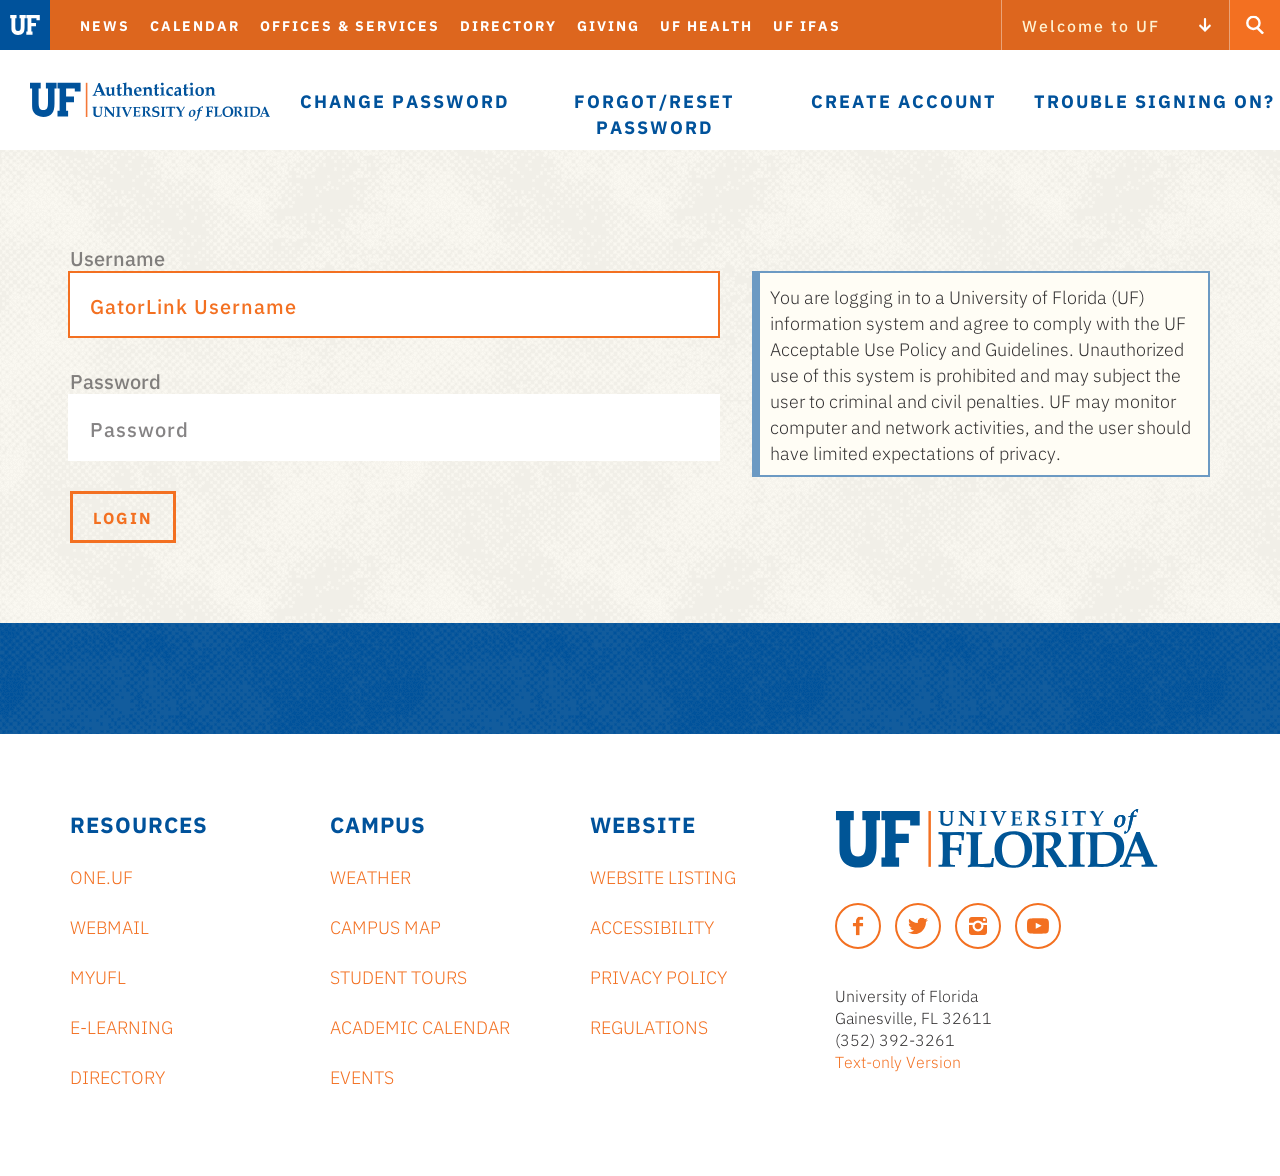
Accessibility (652, 926)
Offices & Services (350, 25)
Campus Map (385, 926)
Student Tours (398, 976)
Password (115, 380)
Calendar (195, 25)
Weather (370, 876)
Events (362, 1076)
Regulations (649, 1026)
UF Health (706, 25)
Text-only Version (898, 1061)
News (105, 25)
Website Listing (663, 876)
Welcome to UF (1091, 25)
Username (117, 257)
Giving (608, 25)
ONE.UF (101, 876)
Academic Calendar (420, 1026)
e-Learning (121, 1026)
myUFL (98, 976)
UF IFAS (807, 25)
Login (123, 517)
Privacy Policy (658, 976)
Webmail (109, 926)
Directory (508, 25)
